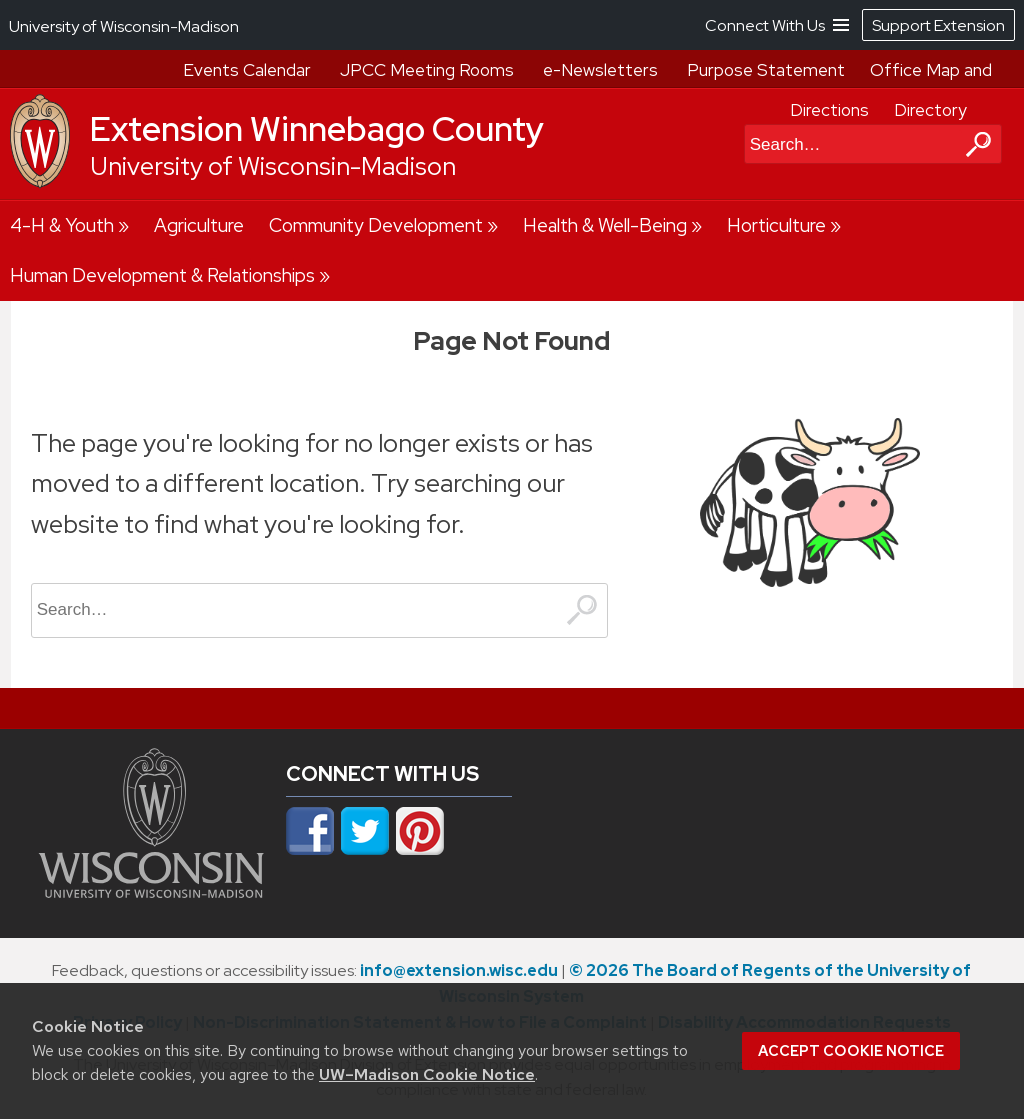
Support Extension (938, 25)
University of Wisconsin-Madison (273, 166)
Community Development (376, 225)
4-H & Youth (62, 225)
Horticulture (776, 225)
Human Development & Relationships (162, 275)
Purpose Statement (766, 70)
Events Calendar (247, 70)
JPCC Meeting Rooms (427, 70)
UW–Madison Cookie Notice (427, 1074)
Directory (930, 110)
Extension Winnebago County (317, 129)
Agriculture (199, 225)
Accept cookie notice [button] (851, 1051)
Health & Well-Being (605, 225)
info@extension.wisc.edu (459, 970)
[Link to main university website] (151, 892)
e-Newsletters (600, 70)
